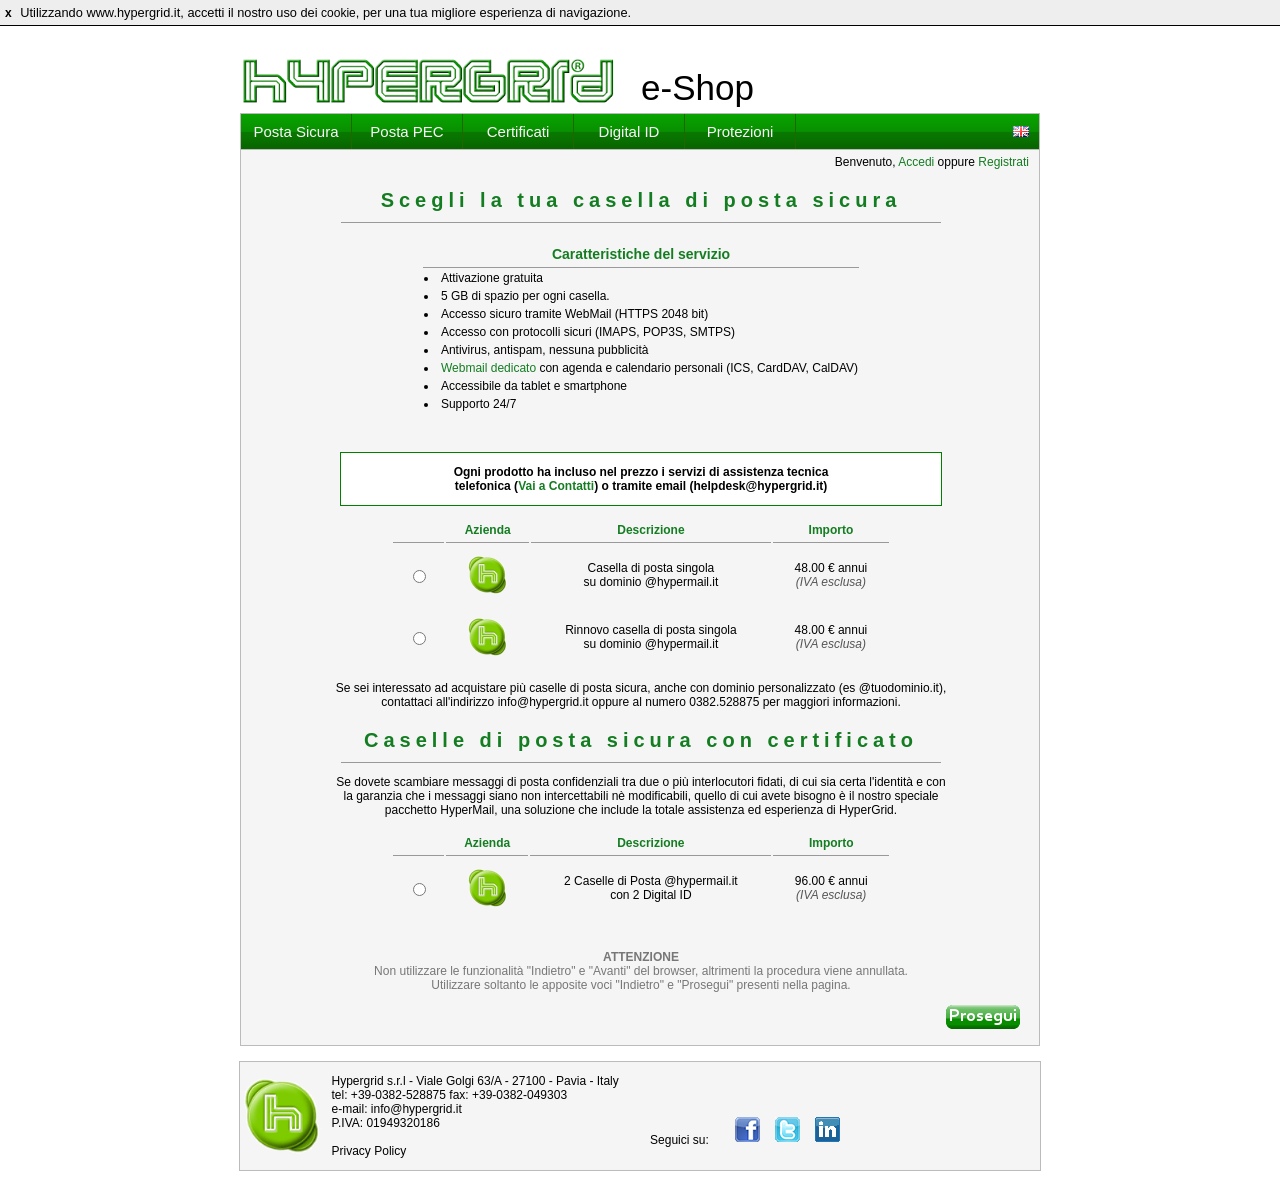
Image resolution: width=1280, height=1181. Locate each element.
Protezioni (740, 131)
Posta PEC (406, 131)
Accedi (916, 162)
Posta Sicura (295, 131)
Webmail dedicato (488, 368)
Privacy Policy (369, 1151)
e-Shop (697, 87)
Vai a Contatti (556, 486)
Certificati (518, 131)
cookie (338, 13)
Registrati (1003, 162)
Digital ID (629, 131)
